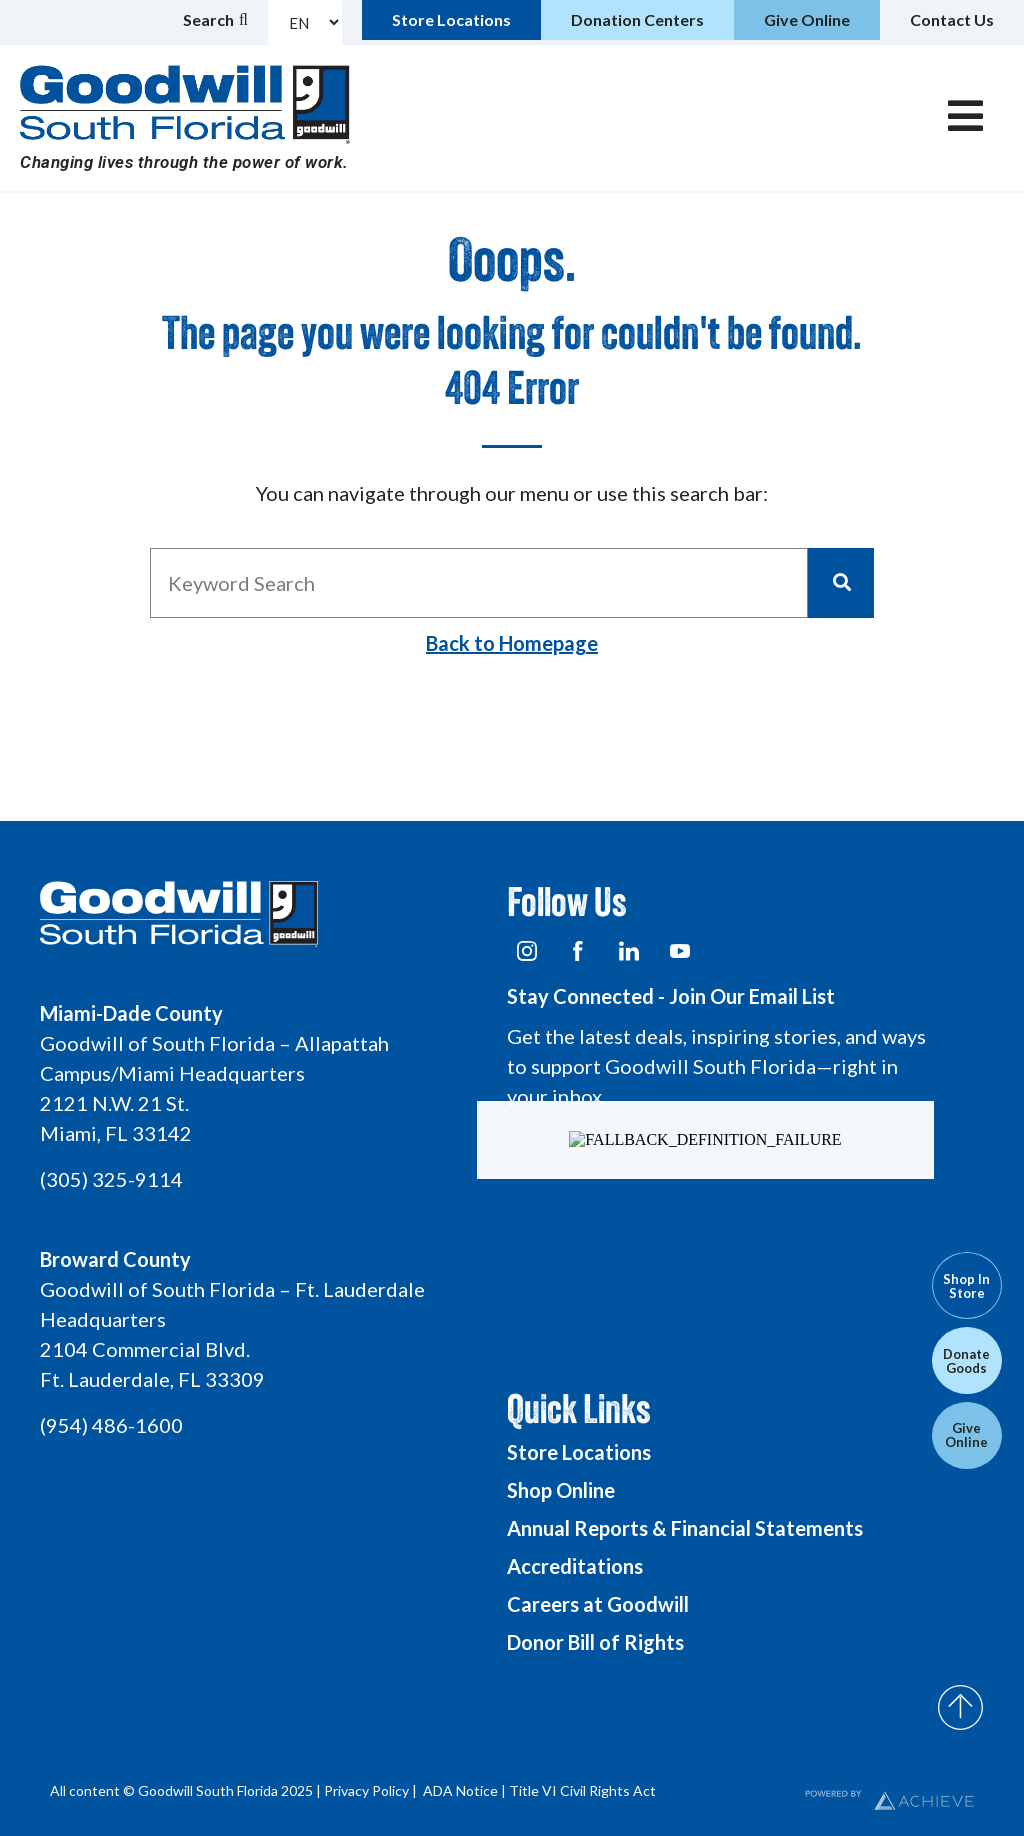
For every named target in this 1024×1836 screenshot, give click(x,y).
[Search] (841, 583)
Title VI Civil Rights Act (582, 1790)
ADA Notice (460, 1790)
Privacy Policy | (372, 1790)
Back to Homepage (512, 643)
